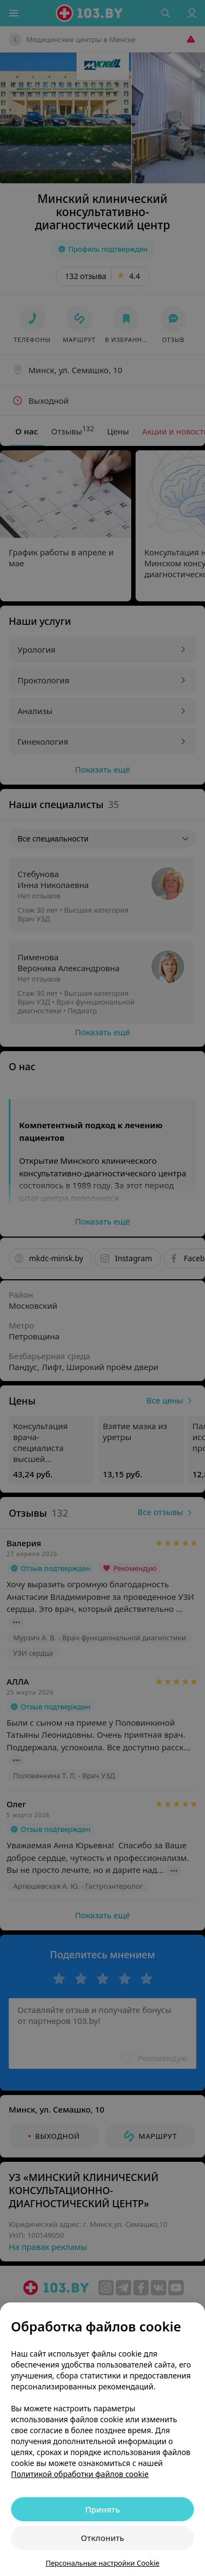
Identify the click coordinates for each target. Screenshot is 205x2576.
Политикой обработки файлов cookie (80, 2474)
